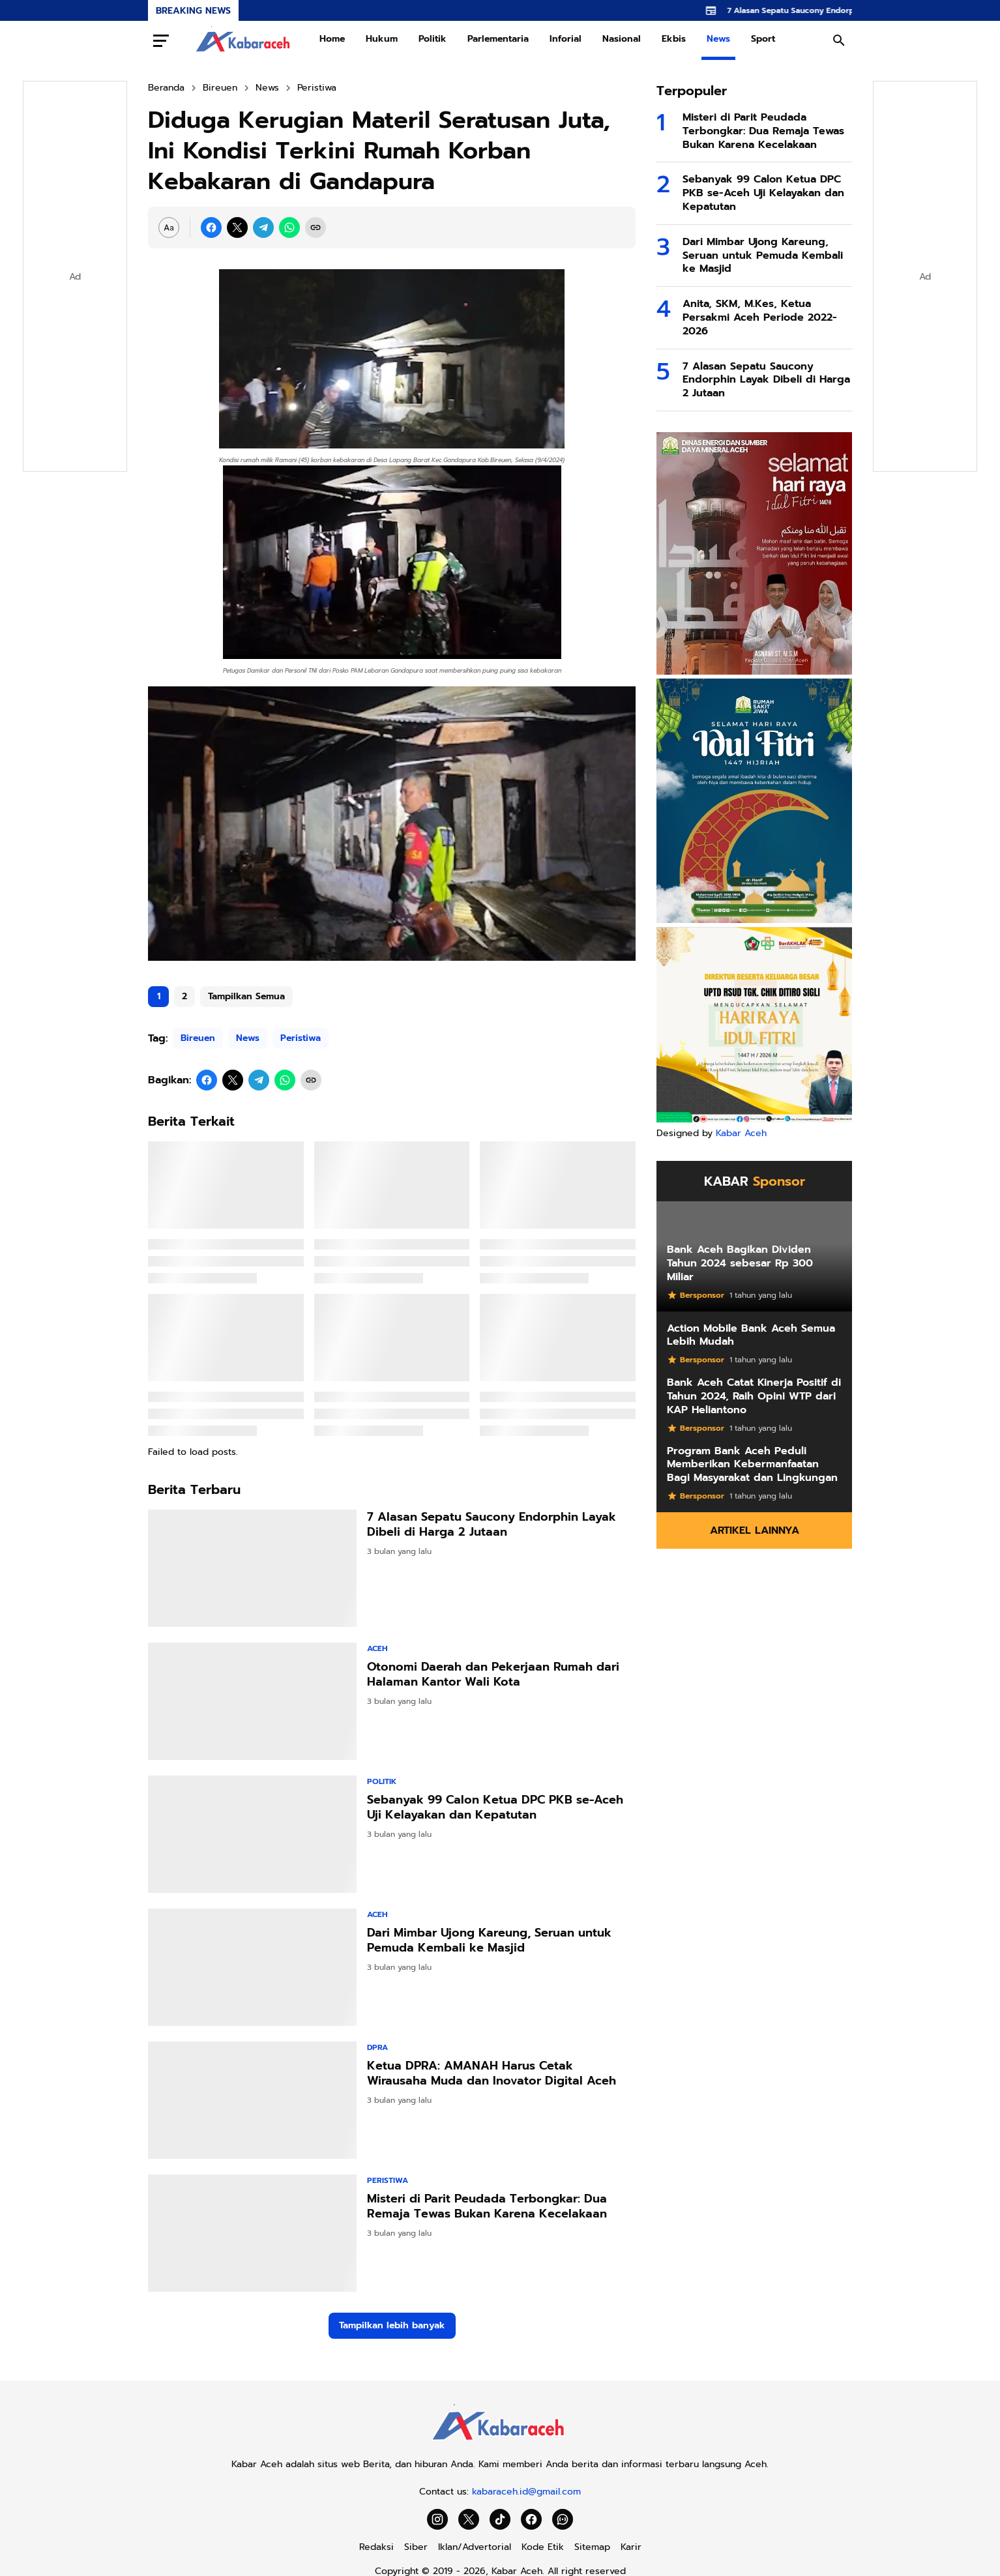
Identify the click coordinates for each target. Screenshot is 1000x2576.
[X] (237, 227)
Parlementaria (498, 39)
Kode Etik (543, 2547)
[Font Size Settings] (168, 227)
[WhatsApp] (289, 227)
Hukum (382, 39)
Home (332, 39)
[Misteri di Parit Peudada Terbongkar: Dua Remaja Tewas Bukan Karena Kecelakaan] (252, 2233)
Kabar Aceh (741, 1133)
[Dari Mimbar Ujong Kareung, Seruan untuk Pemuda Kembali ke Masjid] (252, 1967)
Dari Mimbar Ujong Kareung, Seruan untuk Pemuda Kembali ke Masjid (489, 1940)
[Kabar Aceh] (500, 2444)
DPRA (377, 2047)
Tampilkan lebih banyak (392, 2325)
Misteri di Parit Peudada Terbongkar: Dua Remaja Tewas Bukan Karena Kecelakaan (487, 2206)
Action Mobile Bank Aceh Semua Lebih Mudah (751, 1335)
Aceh (377, 1648)
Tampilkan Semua (246, 996)
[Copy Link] (315, 227)
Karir (631, 2547)
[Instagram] (437, 2519)
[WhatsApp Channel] (562, 2519)
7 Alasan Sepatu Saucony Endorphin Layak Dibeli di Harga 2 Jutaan (491, 1525)
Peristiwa (300, 1038)
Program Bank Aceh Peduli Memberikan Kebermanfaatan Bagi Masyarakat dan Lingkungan (752, 1464)
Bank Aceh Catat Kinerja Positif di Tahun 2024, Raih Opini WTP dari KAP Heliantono (754, 1396)
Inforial (565, 39)
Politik (433, 39)
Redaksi (376, 2547)
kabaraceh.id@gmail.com (526, 2491)
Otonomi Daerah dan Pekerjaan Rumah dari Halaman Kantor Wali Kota (493, 1675)
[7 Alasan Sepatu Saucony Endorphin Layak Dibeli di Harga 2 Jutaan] (252, 1568)
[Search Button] (839, 40)
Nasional (621, 39)
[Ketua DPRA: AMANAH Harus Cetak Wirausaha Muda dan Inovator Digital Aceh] (252, 2100)
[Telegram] (263, 227)
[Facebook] (211, 227)
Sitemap (592, 2547)
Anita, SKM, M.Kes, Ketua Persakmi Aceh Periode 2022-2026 (760, 317)
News (718, 39)
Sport (763, 39)
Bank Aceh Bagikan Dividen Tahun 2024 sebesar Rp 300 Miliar (740, 1263)
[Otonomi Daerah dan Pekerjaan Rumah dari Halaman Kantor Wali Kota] (252, 1701)
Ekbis (674, 39)
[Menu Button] (161, 40)
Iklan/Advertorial (474, 2547)
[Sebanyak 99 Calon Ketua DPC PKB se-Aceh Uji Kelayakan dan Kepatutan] (252, 1834)
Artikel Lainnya (754, 1530)
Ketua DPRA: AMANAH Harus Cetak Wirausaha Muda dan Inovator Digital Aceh (491, 2073)
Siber (416, 2547)
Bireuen (198, 1038)
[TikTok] (500, 2519)
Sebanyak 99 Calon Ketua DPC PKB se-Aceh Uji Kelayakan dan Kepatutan (495, 1808)
